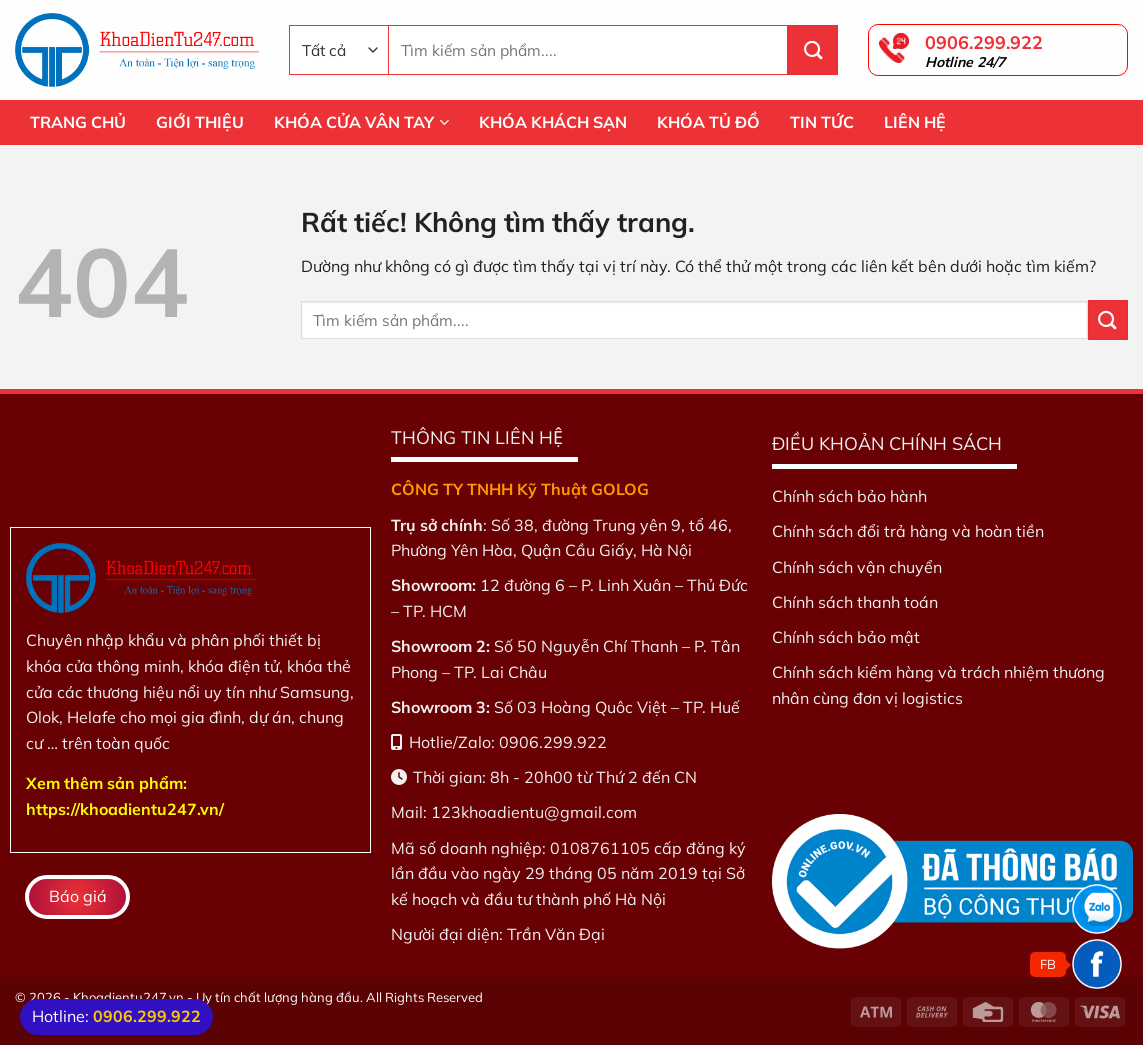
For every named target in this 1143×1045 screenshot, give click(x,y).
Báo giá (78, 896)
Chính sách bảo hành (849, 496)
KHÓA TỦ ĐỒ (708, 122)
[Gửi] (813, 50)
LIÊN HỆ (915, 122)
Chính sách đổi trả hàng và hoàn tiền (908, 531)
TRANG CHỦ (78, 122)
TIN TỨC (822, 122)
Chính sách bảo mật (846, 637)
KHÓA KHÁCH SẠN (553, 122)
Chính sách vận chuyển (857, 567)
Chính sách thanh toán (855, 602)
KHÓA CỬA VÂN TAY (361, 122)
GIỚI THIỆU (200, 122)
